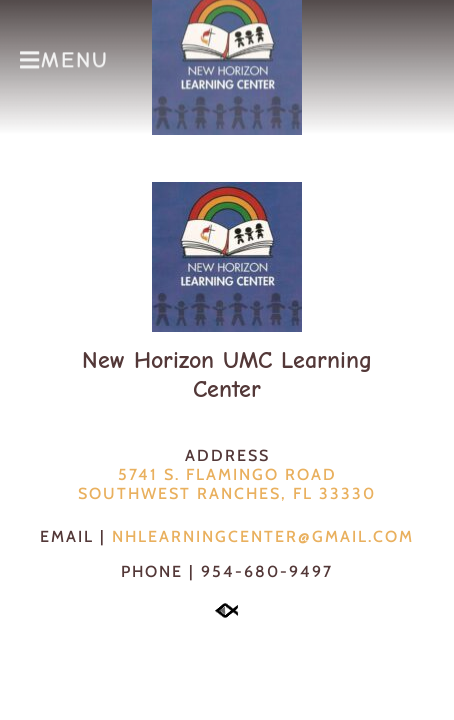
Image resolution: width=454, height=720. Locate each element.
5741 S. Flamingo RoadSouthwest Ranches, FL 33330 (227, 484)
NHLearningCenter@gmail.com (263, 536)
